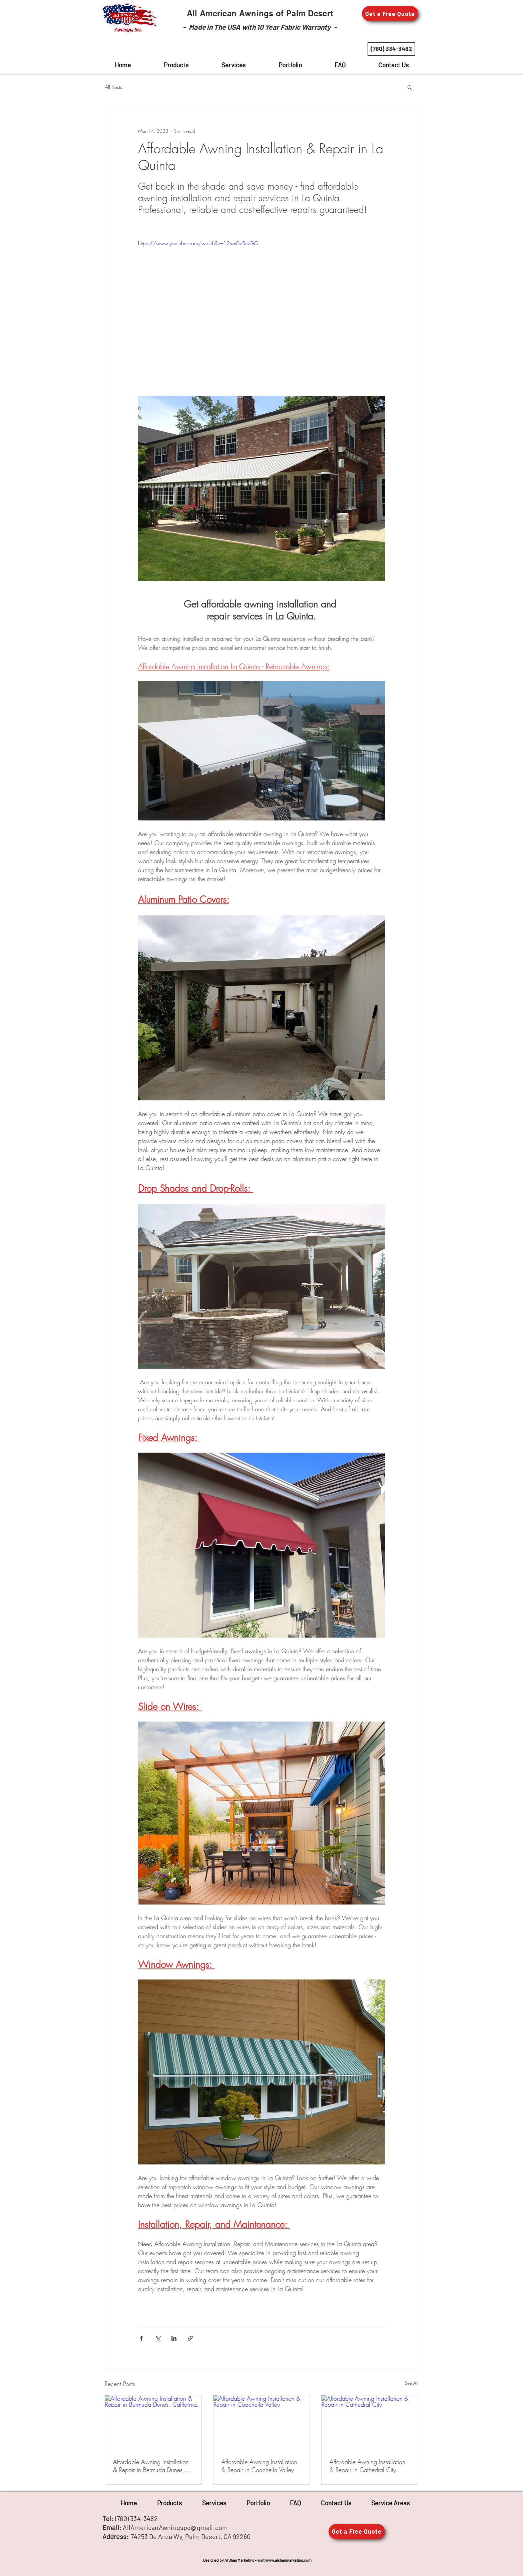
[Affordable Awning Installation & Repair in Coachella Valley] (261, 2422)
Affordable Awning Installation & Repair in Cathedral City (367, 2466)
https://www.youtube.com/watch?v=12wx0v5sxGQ (198, 243)
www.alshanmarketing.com (288, 2560)
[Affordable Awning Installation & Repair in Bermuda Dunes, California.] (153, 2422)
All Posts (113, 87)
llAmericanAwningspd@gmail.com (177, 2527)
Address (114, 2536)
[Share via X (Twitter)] (157, 2338)
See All (411, 2383)
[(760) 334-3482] (391, 49)
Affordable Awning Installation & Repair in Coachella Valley (259, 2466)
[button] (390, 13)
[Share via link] (190, 2338)
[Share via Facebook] (141, 2338)
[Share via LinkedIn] (174, 2338)
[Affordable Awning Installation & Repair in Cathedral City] (370, 2422)
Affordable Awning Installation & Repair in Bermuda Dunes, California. (151, 2466)
